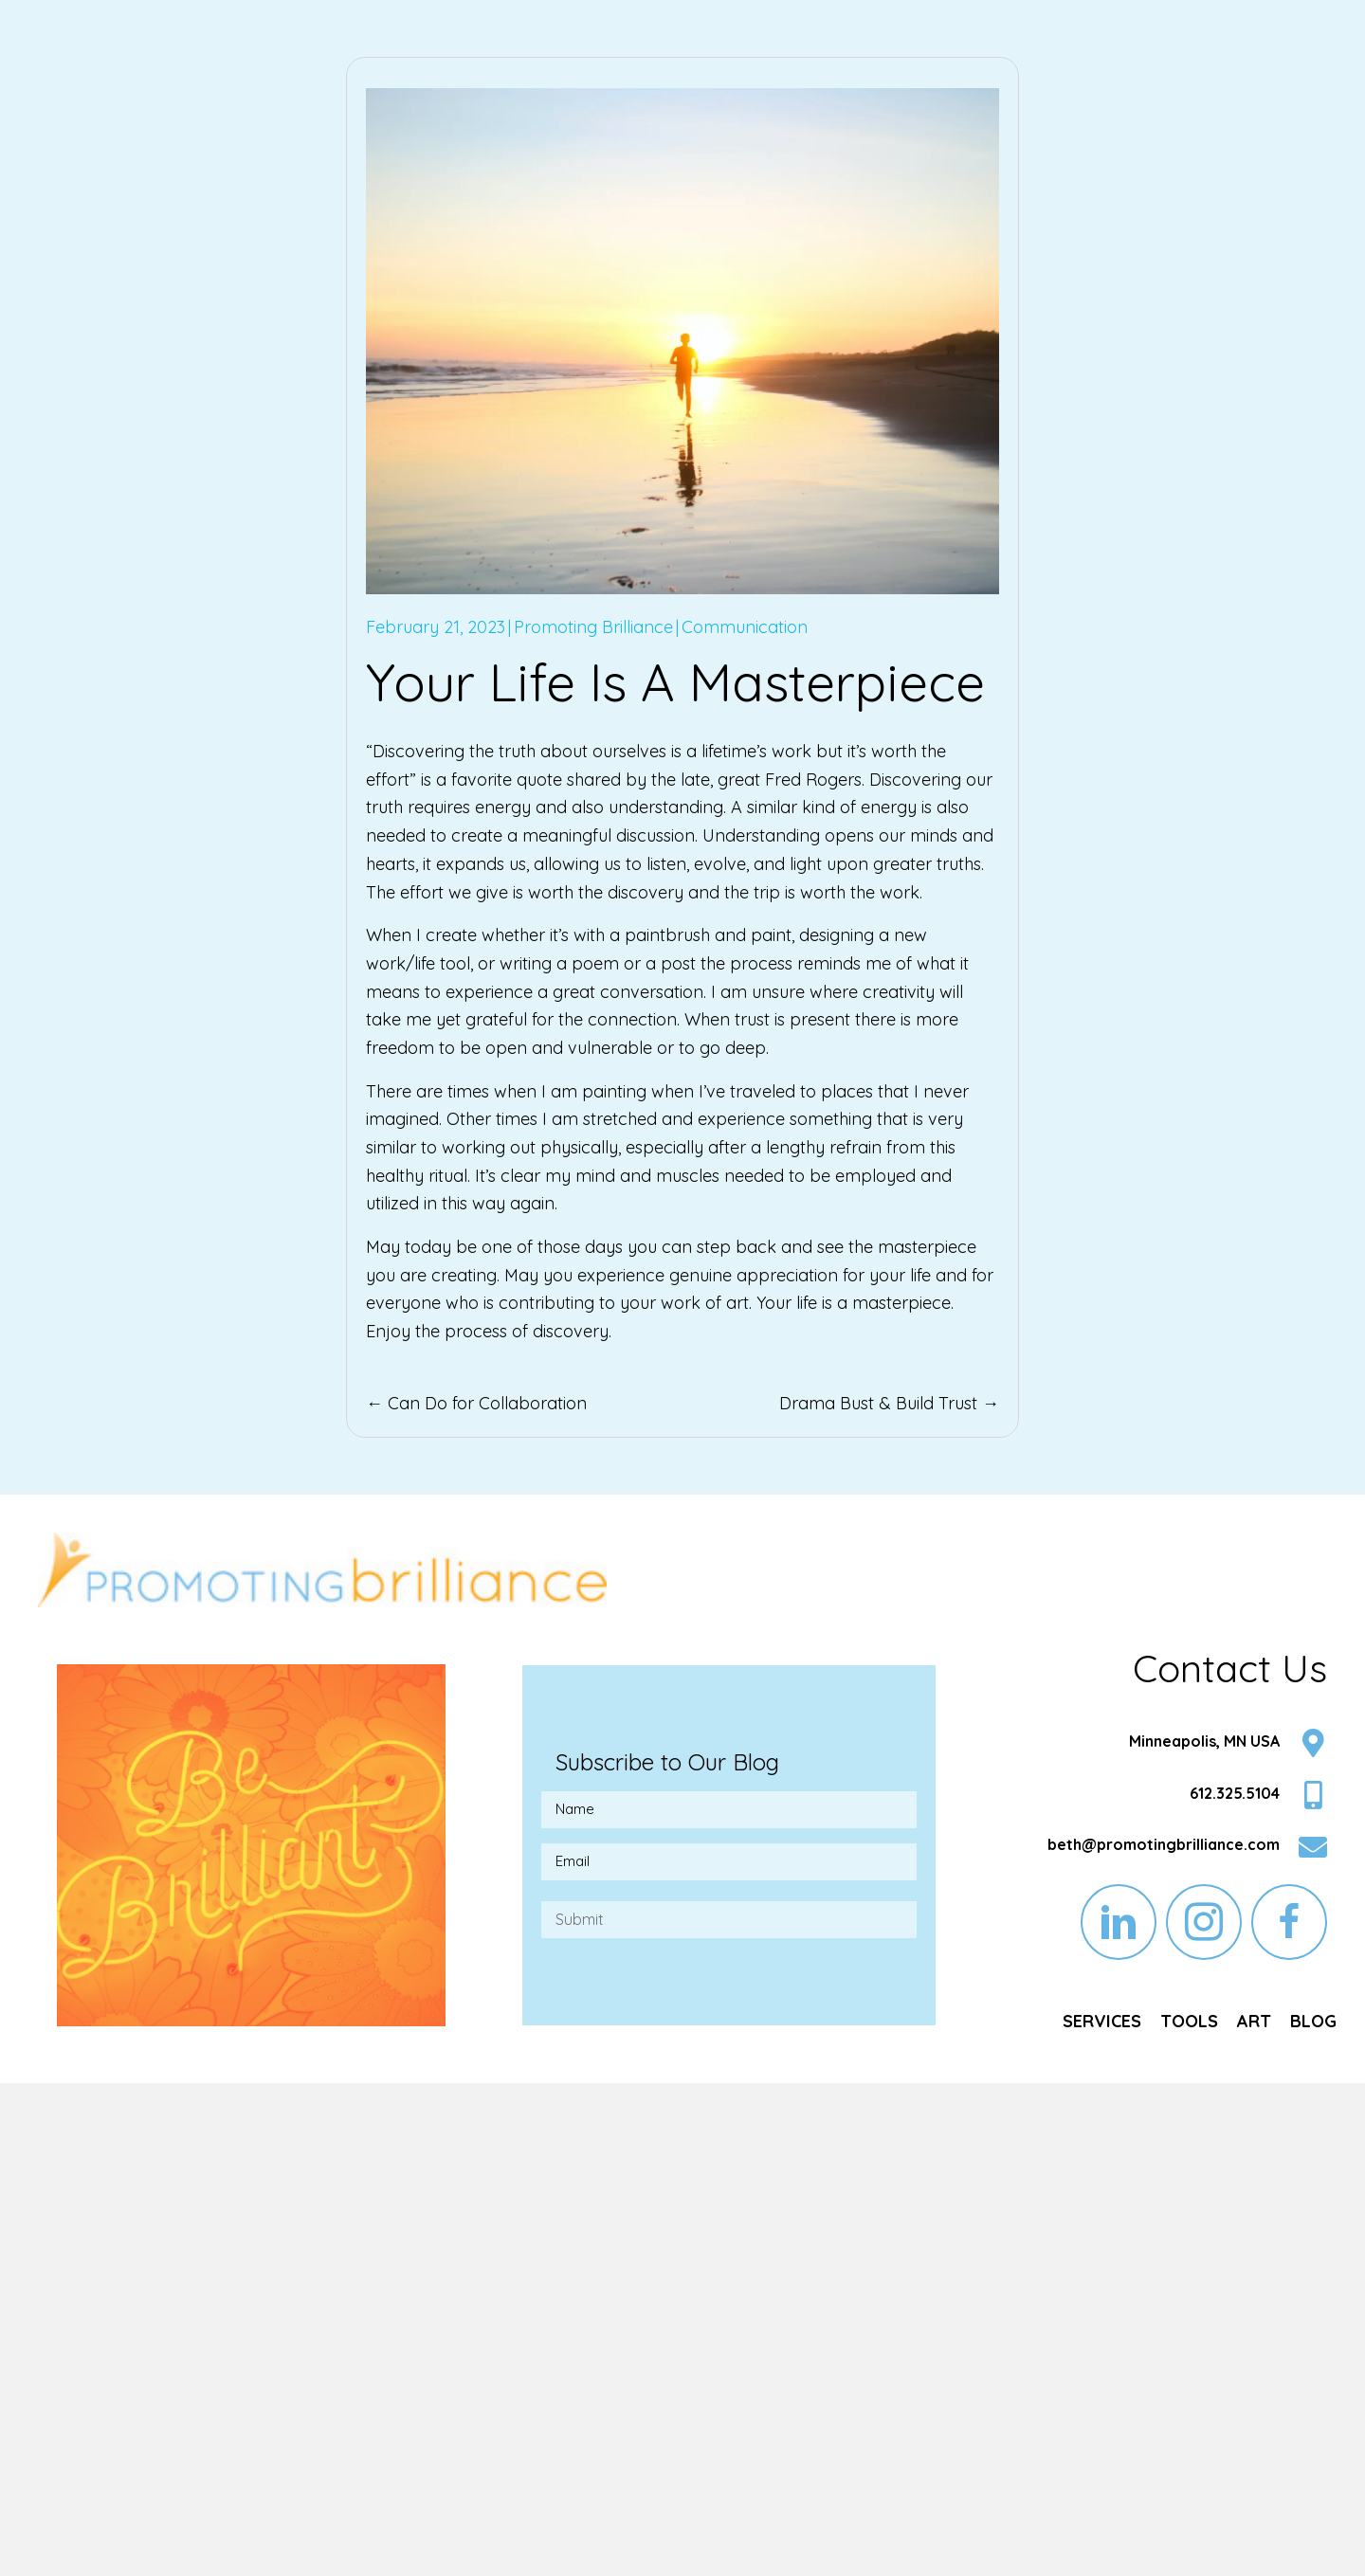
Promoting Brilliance (593, 627)
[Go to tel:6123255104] (1160, 1797)
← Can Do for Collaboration (476, 1403)
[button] (1118, 1922)
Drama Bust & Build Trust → (889, 1403)
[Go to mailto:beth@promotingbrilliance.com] (1160, 1849)
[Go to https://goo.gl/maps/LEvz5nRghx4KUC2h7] (1160, 1745)
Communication (745, 627)
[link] (1102, 2021)
